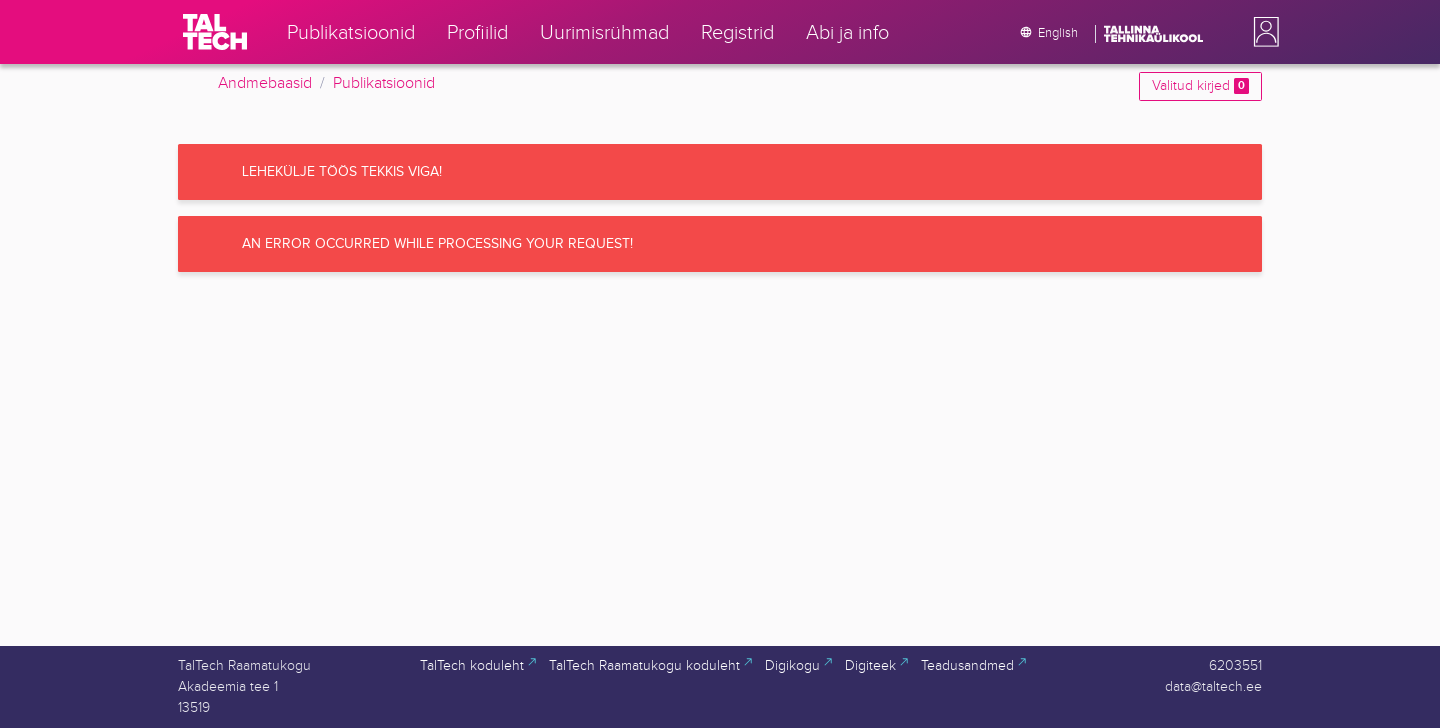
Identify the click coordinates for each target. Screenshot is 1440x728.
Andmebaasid (265, 83)
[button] (1262, 32)
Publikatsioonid (384, 83)
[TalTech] (215, 32)
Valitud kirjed (1200, 86)
